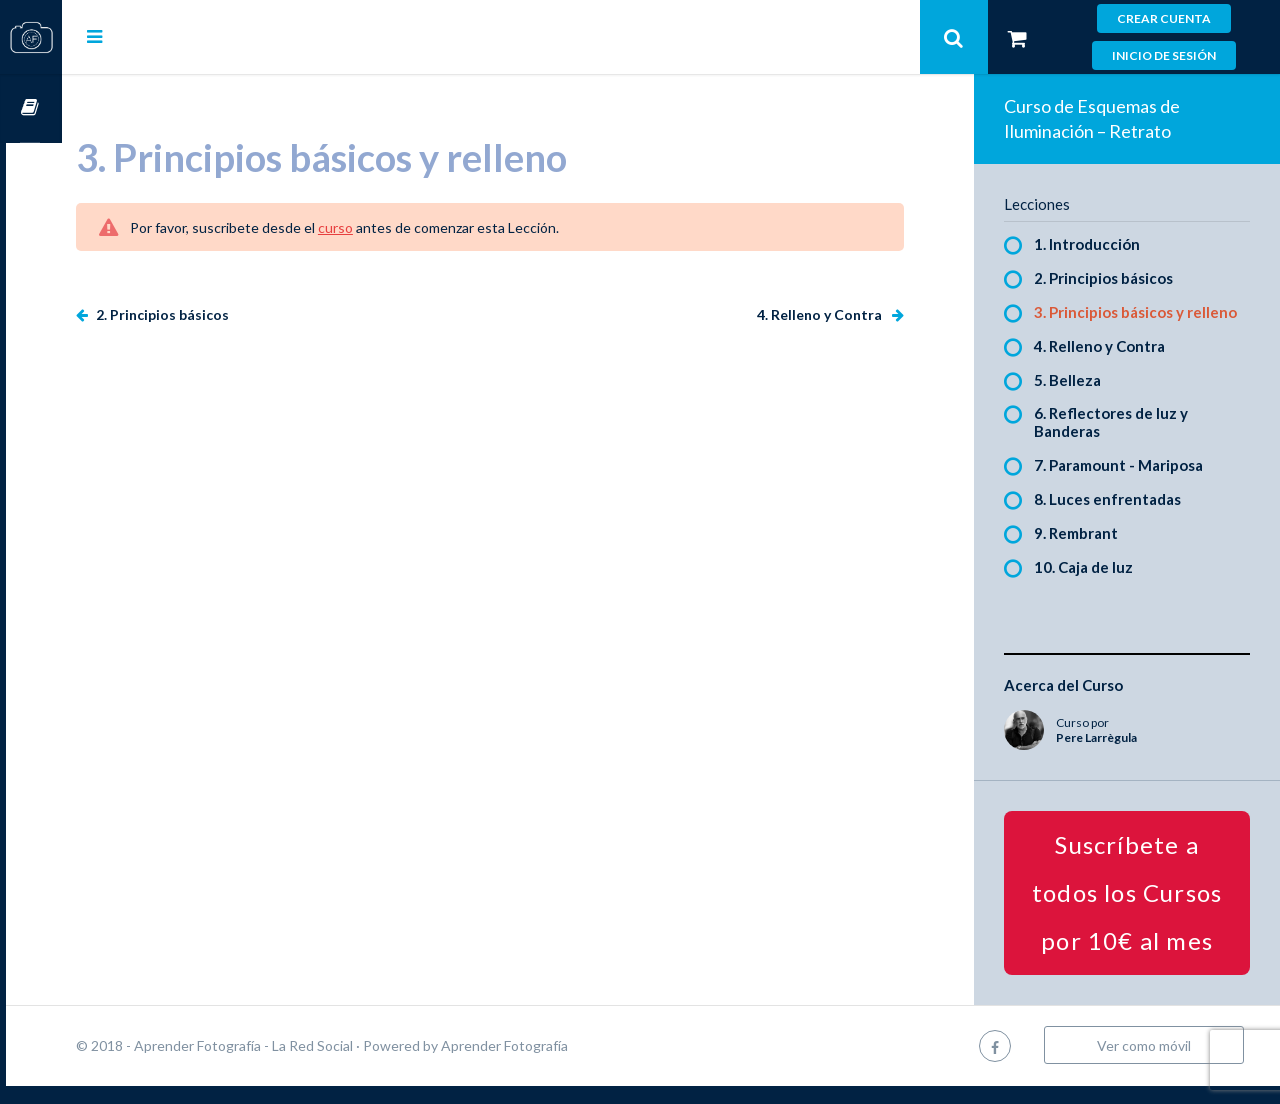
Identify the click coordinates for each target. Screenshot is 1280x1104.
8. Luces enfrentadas (1121, 517)
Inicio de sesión (1164, 55)
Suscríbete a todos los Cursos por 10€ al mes (1134, 910)
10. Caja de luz (1097, 585)
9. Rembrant (1090, 551)
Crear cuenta (1164, 18)
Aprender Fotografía (560, 1063)
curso (391, 227)
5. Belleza (1081, 398)
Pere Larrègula (1110, 755)
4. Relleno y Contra (835, 314)
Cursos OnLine (31, 108)
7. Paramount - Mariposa (1132, 483)
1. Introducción (1101, 244)
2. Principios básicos (217, 314)
